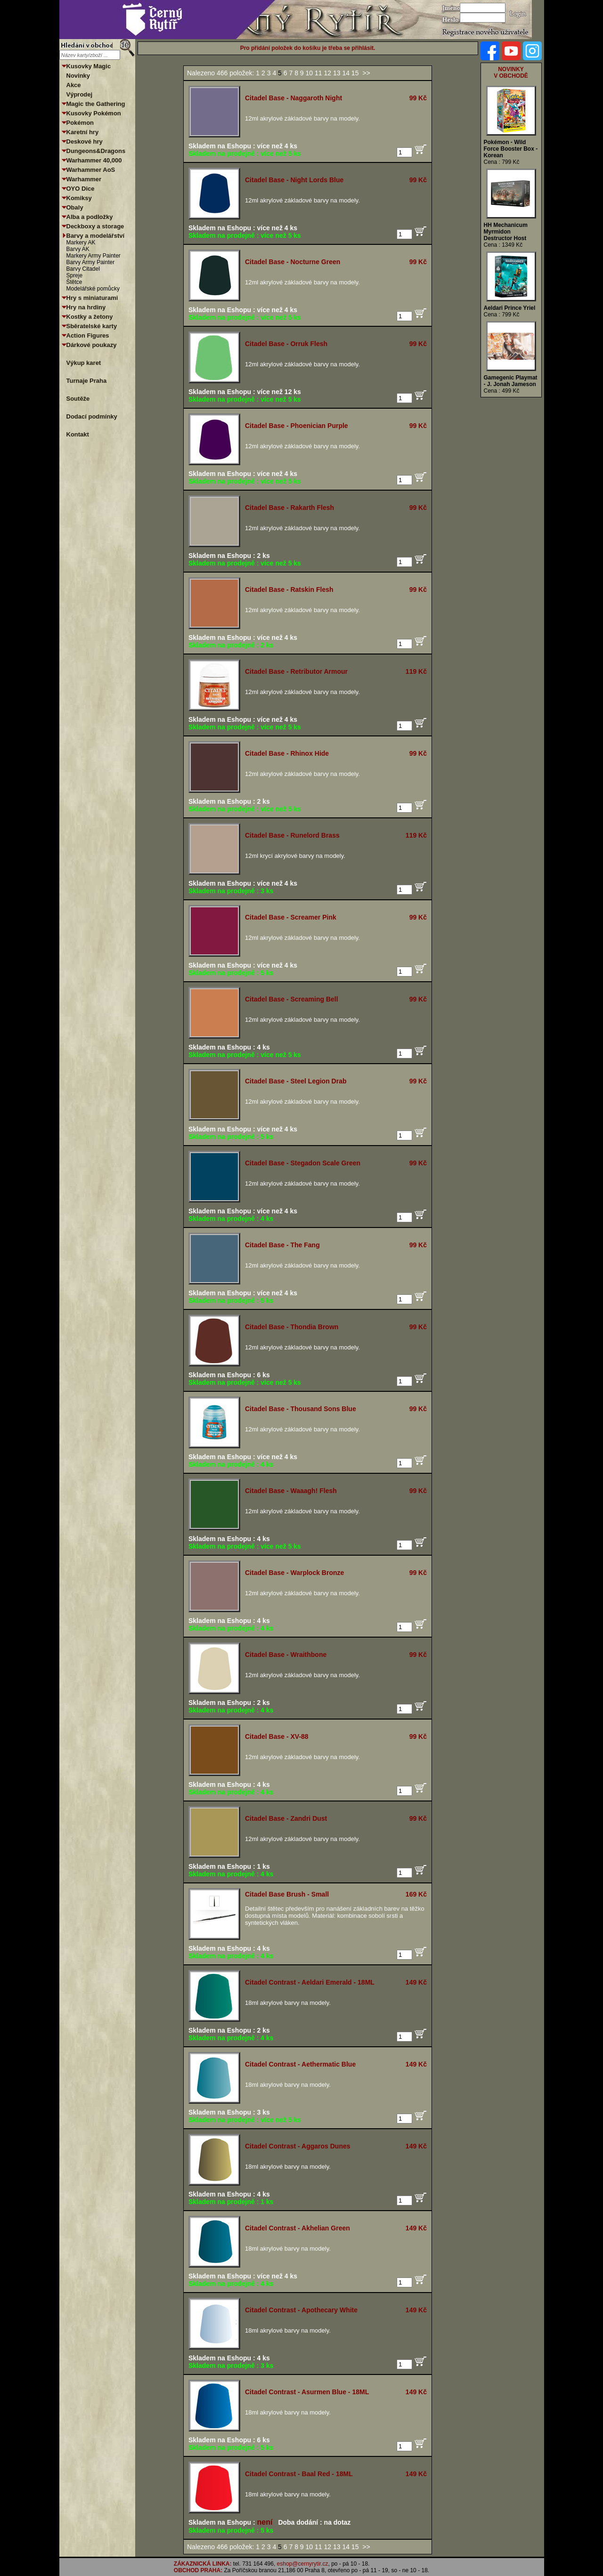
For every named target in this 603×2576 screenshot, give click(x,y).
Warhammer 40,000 (94, 160)
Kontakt (77, 434)
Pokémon (80, 122)
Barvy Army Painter (90, 262)
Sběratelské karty (91, 326)
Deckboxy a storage (95, 226)
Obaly (74, 207)
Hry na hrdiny (86, 307)
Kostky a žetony (89, 316)
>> (366, 73)
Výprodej (79, 94)
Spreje (74, 275)
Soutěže (78, 398)
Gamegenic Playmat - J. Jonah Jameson (511, 381)
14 (346, 73)
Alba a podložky (89, 216)
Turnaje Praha (86, 380)
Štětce (74, 282)
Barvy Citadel (83, 269)
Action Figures (87, 335)
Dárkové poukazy (91, 344)
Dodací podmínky (91, 416)
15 (355, 73)
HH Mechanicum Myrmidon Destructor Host (506, 232)
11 (319, 73)
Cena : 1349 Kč (503, 245)
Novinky (78, 75)
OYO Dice (80, 188)
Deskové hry (84, 141)
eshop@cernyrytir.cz (302, 2563)
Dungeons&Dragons (96, 150)
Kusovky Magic (88, 66)
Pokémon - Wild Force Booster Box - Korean (511, 149)
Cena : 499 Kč (502, 391)
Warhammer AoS (90, 169)
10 (310, 73)
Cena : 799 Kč (502, 162)
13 (337, 73)
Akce (73, 85)
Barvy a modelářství (95, 235)
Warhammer (84, 179)
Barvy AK (78, 249)
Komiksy (79, 198)
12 (328, 73)
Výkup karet (83, 362)
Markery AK (81, 242)
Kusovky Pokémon (93, 113)
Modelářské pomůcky (93, 288)
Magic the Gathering (95, 103)
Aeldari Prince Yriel (510, 308)
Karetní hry (82, 132)
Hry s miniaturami (92, 297)
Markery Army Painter (93, 255)
